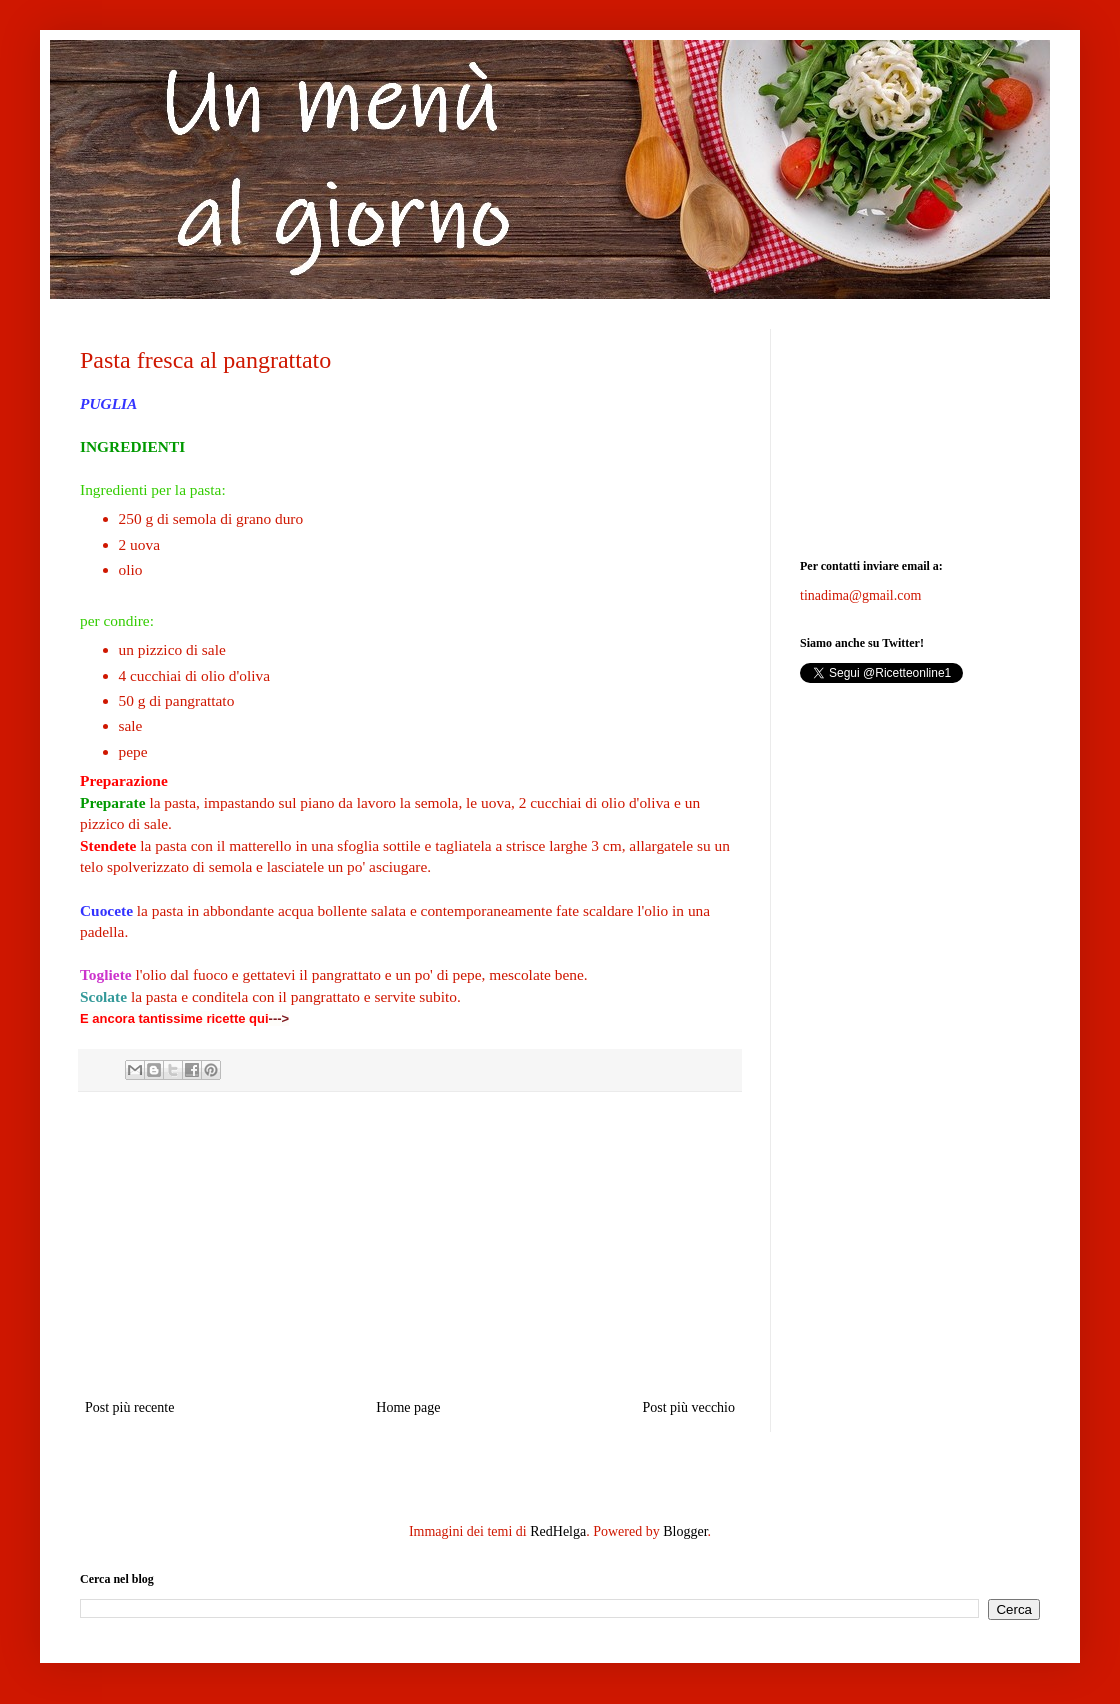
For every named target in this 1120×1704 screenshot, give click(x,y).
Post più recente (129, 1407)
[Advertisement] (410, 1245)
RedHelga (558, 1531)
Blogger (685, 1531)
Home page (408, 1407)
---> (279, 1018)
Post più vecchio (688, 1407)
